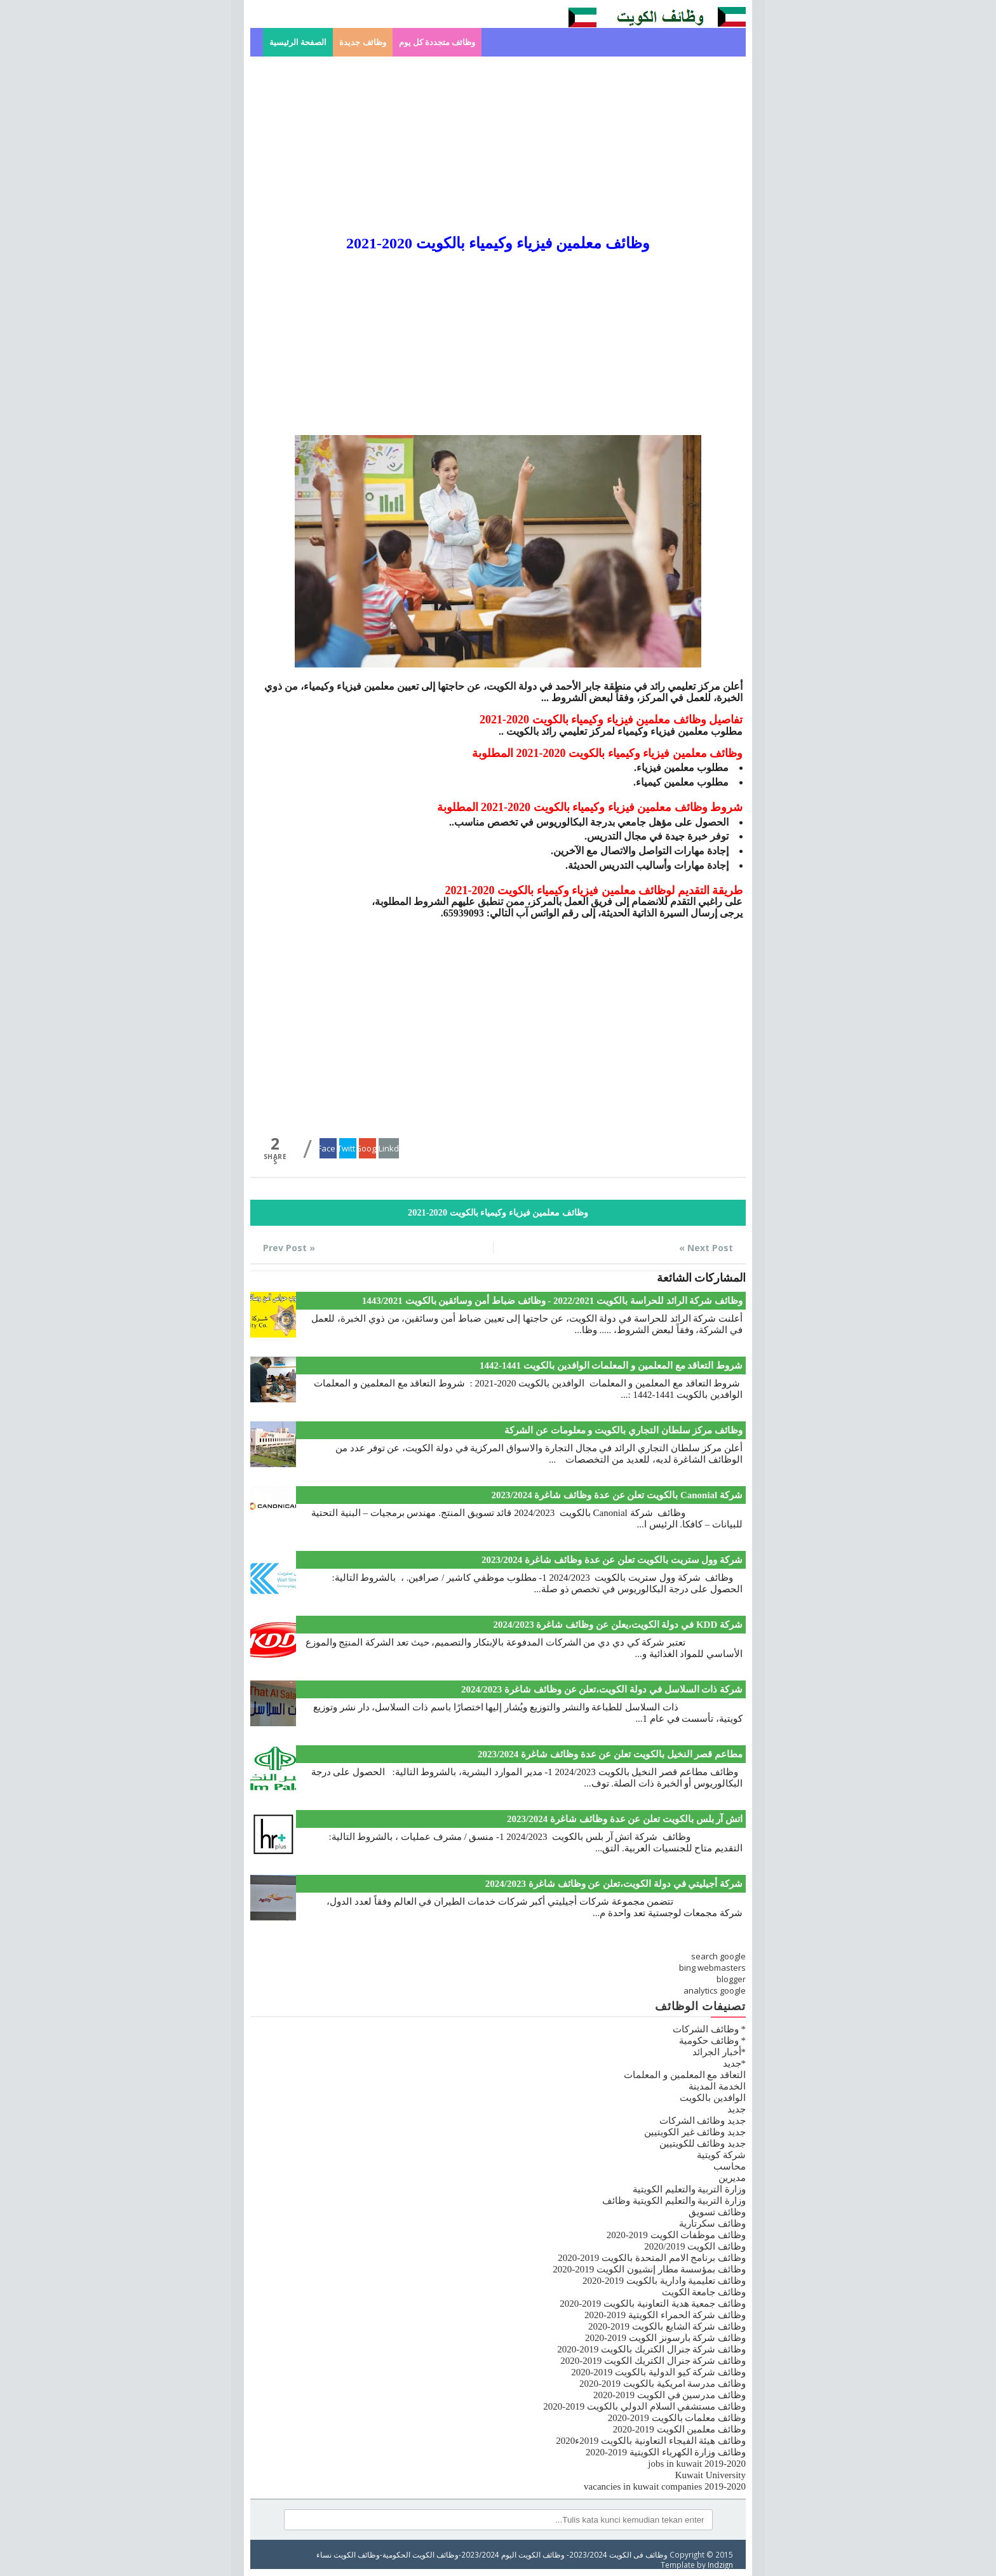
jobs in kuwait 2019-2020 (697, 2464)
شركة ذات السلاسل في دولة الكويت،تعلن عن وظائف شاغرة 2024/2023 (602, 1689)
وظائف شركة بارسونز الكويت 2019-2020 (665, 2338)
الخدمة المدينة (717, 2086)
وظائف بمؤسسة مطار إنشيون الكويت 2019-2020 (649, 2269)
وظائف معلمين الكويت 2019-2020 (679, 2429)
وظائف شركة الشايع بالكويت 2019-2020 (667, 2326)
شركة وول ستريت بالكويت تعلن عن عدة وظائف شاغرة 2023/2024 (612, 1560)
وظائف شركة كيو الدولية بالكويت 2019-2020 (658, 2372)
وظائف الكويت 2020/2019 (695, 2246)
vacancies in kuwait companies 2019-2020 (665, 2486)
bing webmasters (712, 1967)
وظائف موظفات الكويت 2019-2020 (676, 2235)
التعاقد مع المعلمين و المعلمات (685, 2075)
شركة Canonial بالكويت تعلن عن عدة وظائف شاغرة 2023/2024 (617, 1495)
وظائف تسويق (717, 2212)
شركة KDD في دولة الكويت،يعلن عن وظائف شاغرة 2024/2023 (618, 1625)
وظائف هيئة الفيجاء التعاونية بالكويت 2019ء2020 (651, 2441)
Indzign (720, 2564)
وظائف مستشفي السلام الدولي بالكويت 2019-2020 (644, 2406)
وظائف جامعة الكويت (704, 2292)
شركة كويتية (721, 2155)
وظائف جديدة (362, 42)
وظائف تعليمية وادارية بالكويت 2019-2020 (664, 2281)
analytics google (714, 1990)
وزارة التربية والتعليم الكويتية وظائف (674, 2201)
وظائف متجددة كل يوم (437, 42)
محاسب (729, 2166)
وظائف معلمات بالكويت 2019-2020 (677, 2418)
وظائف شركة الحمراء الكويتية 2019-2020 (665, 2315)
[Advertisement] (498, 145)
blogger (731, 1979)
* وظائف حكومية (712, 2041)
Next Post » (706, 1248)
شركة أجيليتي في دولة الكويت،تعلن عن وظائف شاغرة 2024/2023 (614, 1884)
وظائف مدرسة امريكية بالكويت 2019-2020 (662, 2383)
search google (718, 1956)
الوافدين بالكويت (713, 2098)
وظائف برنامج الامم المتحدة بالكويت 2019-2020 (652, 2258)
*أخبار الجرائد (719, 2052)
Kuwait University (710, 2475)
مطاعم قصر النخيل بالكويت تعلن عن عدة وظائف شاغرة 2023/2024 (610, 1754)
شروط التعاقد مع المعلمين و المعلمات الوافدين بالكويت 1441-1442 (611, 1365)
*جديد (734, 2063)
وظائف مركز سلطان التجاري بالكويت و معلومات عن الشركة (623, 1430)
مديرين (732, 2178)
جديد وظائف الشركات (702, 2121)
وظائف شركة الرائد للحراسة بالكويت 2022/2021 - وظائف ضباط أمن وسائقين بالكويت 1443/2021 (552, 1301)
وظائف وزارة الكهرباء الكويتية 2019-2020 (666, 2452)
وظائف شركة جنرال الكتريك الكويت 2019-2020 (653, 2361)
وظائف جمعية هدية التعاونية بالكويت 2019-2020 (653, 2303)
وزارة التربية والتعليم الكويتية (689, 2189)
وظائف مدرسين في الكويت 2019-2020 (669, 2395)
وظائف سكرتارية (712, 2223)
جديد (736, 2109)
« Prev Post (289, 1248)
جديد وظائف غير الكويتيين (695, 2132)
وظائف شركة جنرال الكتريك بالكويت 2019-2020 (651, 2349)
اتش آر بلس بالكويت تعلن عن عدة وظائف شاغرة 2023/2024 (625, 1819)
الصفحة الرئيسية (297, 42)
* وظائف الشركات (709, 2029)
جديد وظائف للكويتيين (702, 2143)
